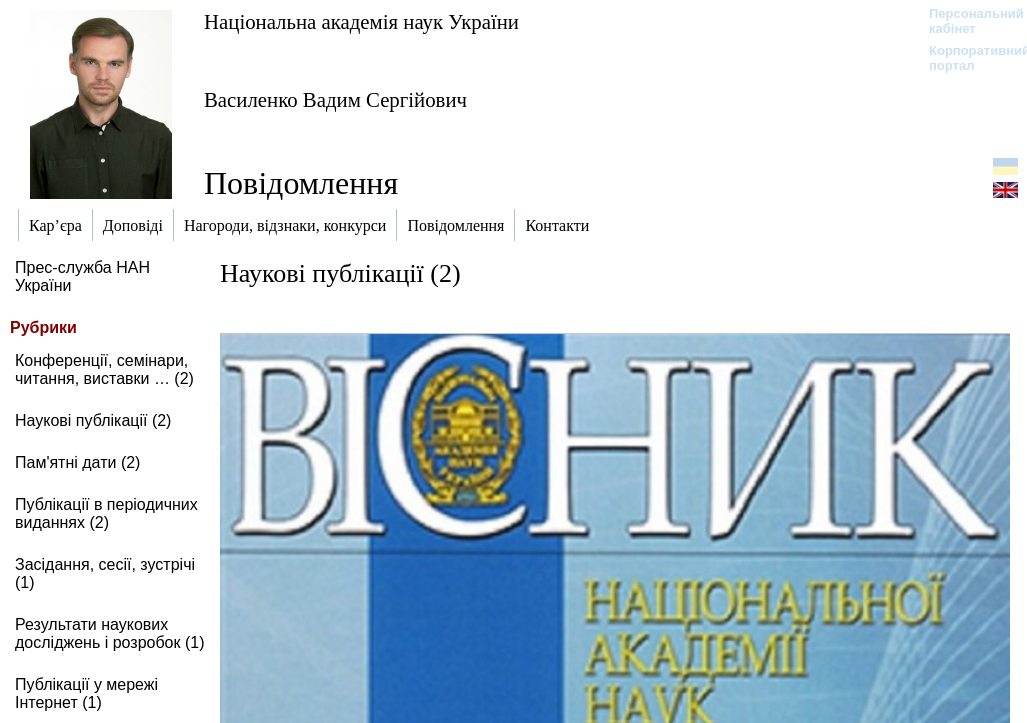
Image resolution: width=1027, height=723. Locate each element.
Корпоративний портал (966, 58)
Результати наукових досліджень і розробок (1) (110, 633)
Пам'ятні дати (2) (77, 462)
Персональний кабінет (966, 21)
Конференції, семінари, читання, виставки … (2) (104, 369)
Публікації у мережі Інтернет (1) (86, 693)
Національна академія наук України (361, 21)
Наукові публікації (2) (93, 420)
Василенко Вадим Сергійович (335, 99)
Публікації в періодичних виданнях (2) (106, 513)
